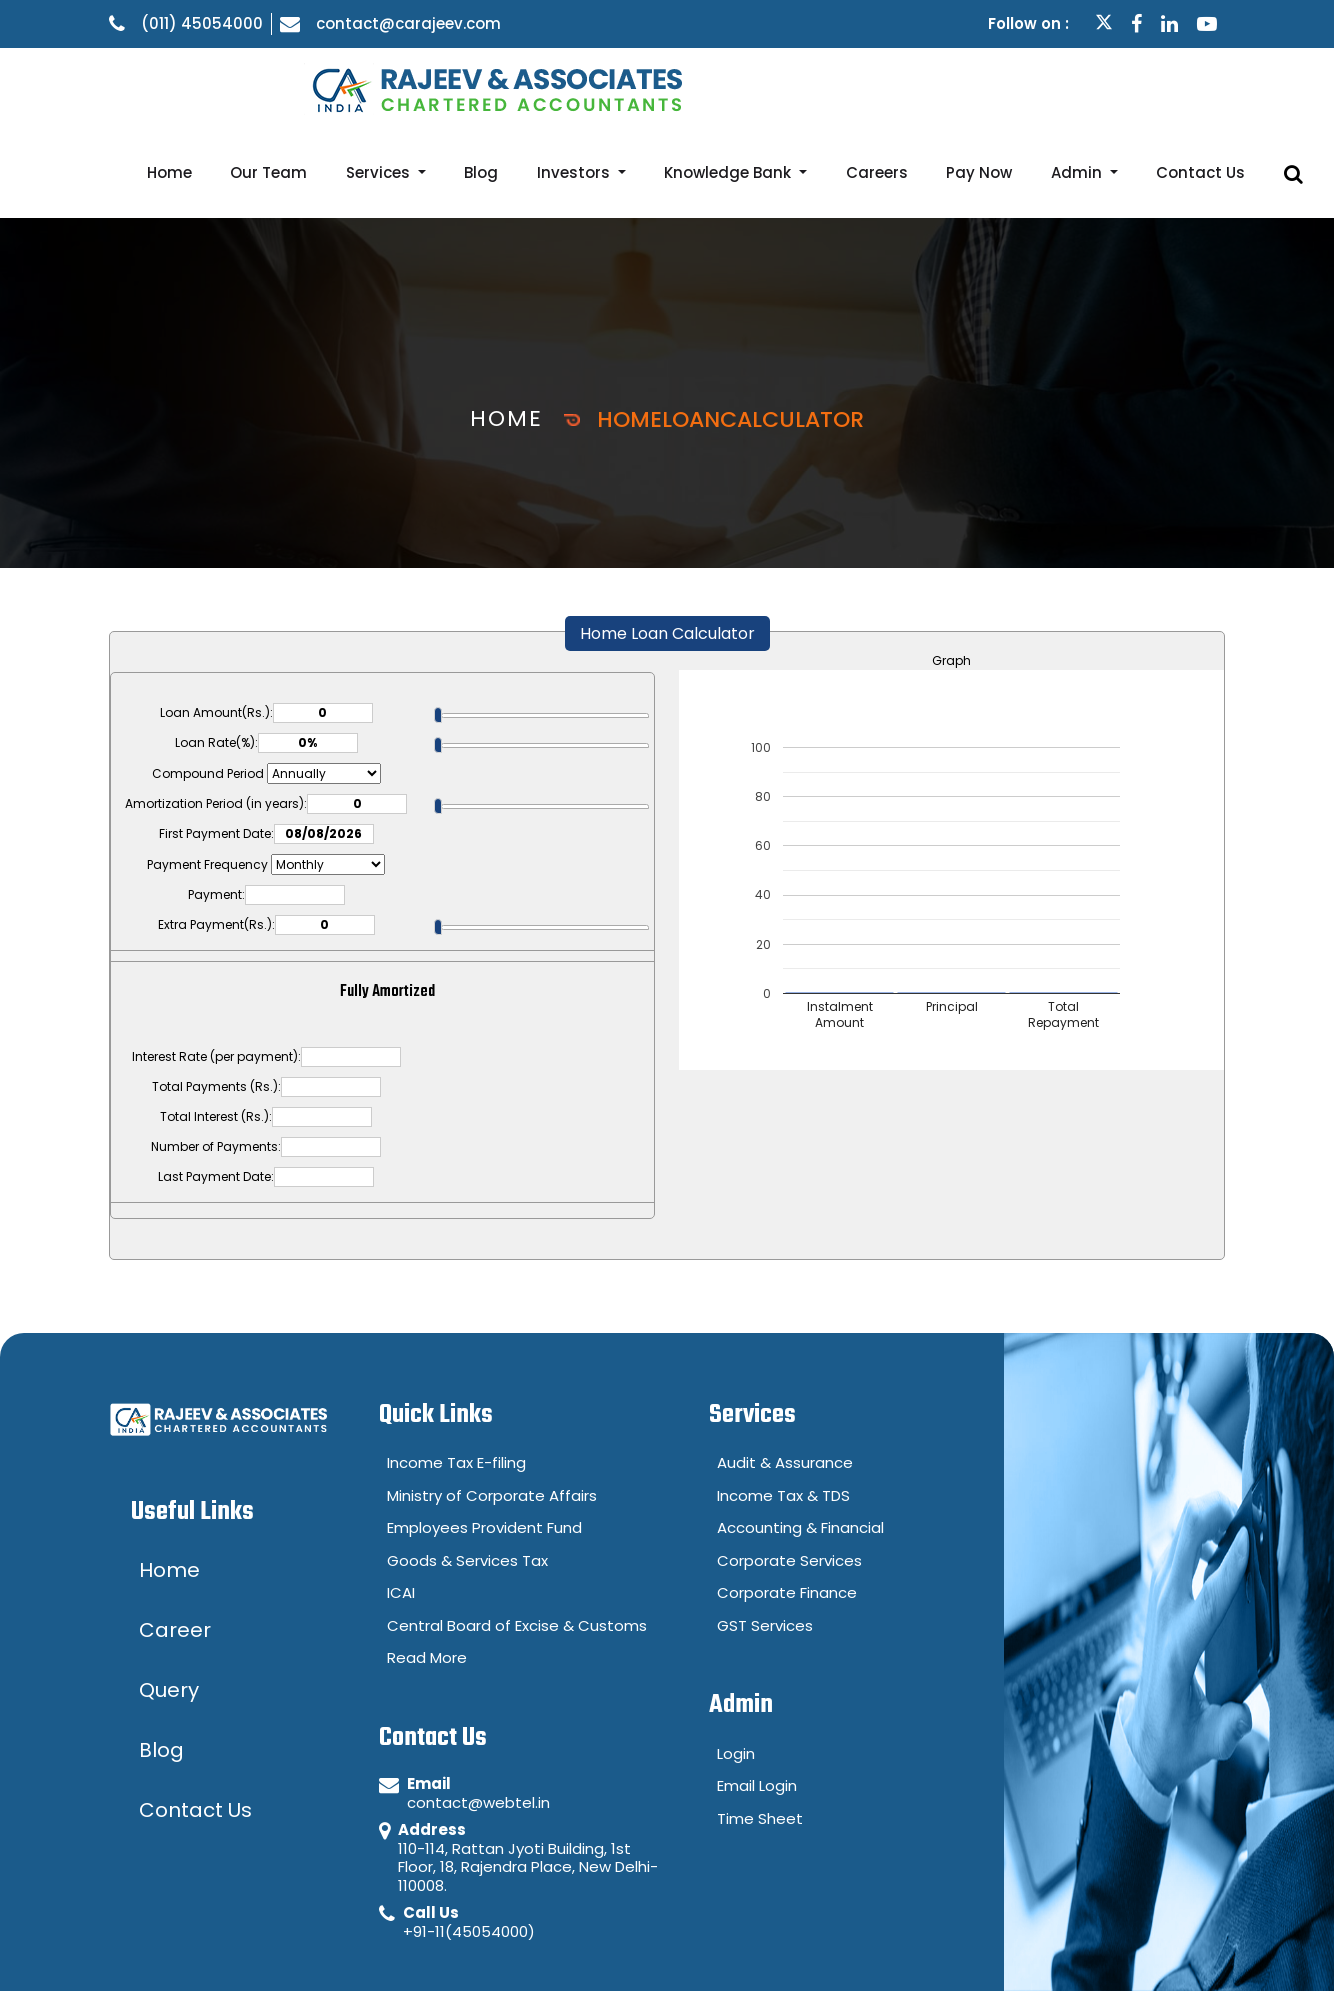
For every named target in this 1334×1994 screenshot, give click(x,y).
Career (1193, 1948)
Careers (966, 87)
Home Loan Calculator (667, 548)
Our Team (457, 87)
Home (377, 87)
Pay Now (1049, 87)
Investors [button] (704, 87)
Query (1098, 1948)
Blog (630, 87)
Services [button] (548, 87)
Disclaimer (987, 1948)
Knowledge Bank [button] (838, 87)
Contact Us (1230, 87)
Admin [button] (1127, 87)
